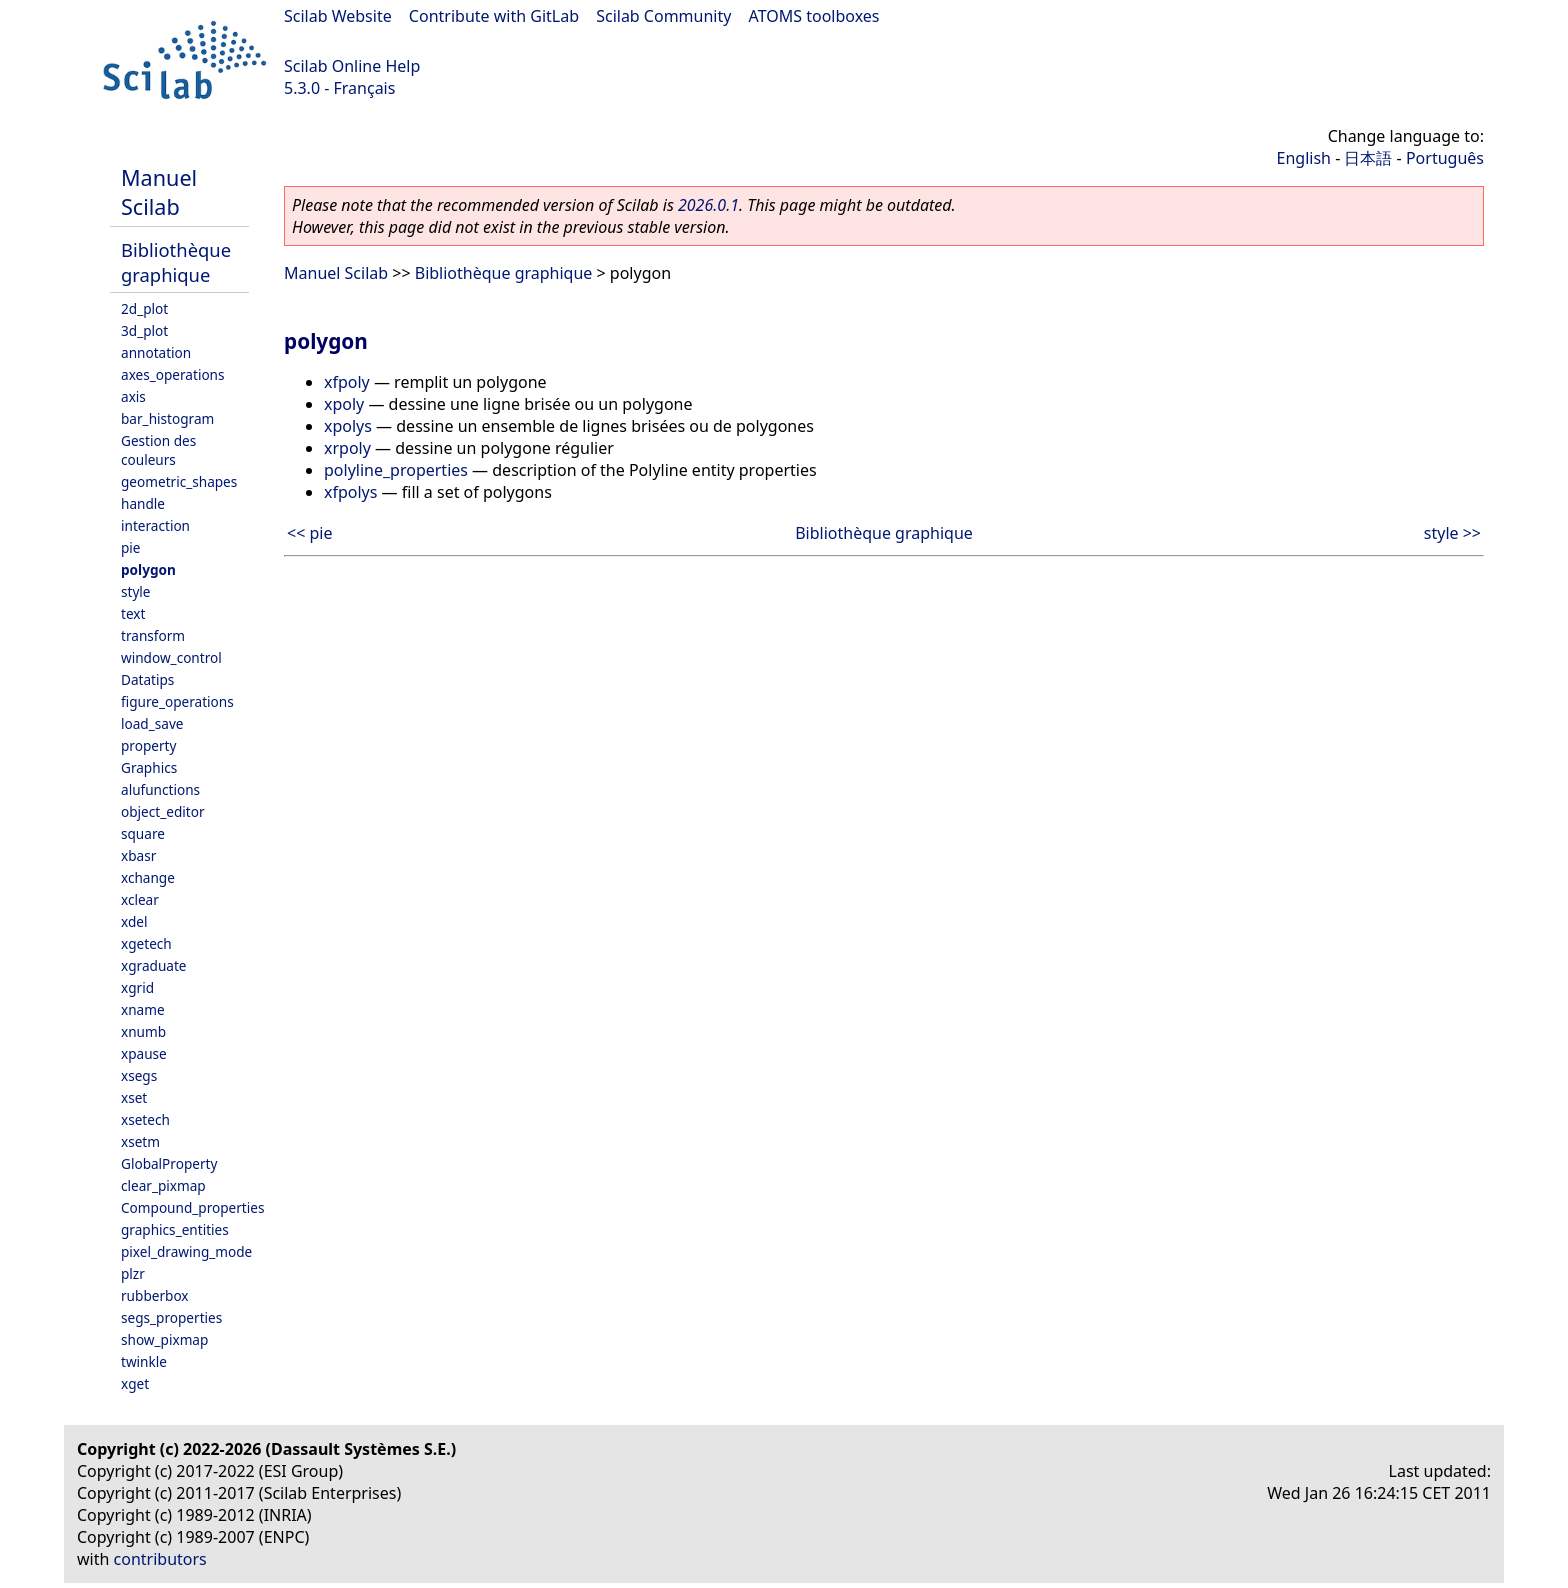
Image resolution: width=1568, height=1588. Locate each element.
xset (134, 1097)
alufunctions (160, 789)
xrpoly (347, 448)
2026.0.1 (708, 205)
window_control (171, 657)
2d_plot (144, 308)
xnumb (143, 1031)
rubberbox (155, 1295)
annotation (156, 352)
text (133, 613)
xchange (148, 877)
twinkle (144, 1361)
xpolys (348, 426)
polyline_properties (396, 470)
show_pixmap (164, 1339)
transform (153, 635)
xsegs (139, 1075)
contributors (160, 1559)
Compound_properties (192, 1207)
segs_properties (171, 1317)
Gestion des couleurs (158, 450)
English (1304, 158)
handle (143, 503)
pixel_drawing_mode (186, 1251)
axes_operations (173, 374)
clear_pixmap (163, 1185)
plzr (133, 1273)
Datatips (147, 679)
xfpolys (350, 492)
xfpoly (347, 382)
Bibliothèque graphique (176, 262)
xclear (140, 899)
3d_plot (144, 330)
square (143, 833)
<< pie (309, 533)
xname (143, 1009)
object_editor (163, 811)
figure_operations (177, 701)
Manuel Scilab (159, 192)
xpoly (344, 404)
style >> (1452, 533)
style (136, 591)
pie (131, 547)
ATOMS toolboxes (814, 16)
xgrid (137, 987)
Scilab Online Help (352, 66)
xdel (134, 921)
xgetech (146, 943)
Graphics (149, 767)
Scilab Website (338, 16)
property (148, 745)
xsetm (140, 1141)
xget (135, 1383)
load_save (152, 723)
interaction (155, 525)
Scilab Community (663, 16)
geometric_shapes (179, 481)
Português (1445, 158)
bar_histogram (167, 418)
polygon (148, 569)
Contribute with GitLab (494, 16)
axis (133, 396)
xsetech (145, 1119)
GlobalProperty (169, 1163)
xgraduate (153, 965)
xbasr (138, 855)
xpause (144, 1053)
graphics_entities (175, 1229)
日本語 (1368, 158)
